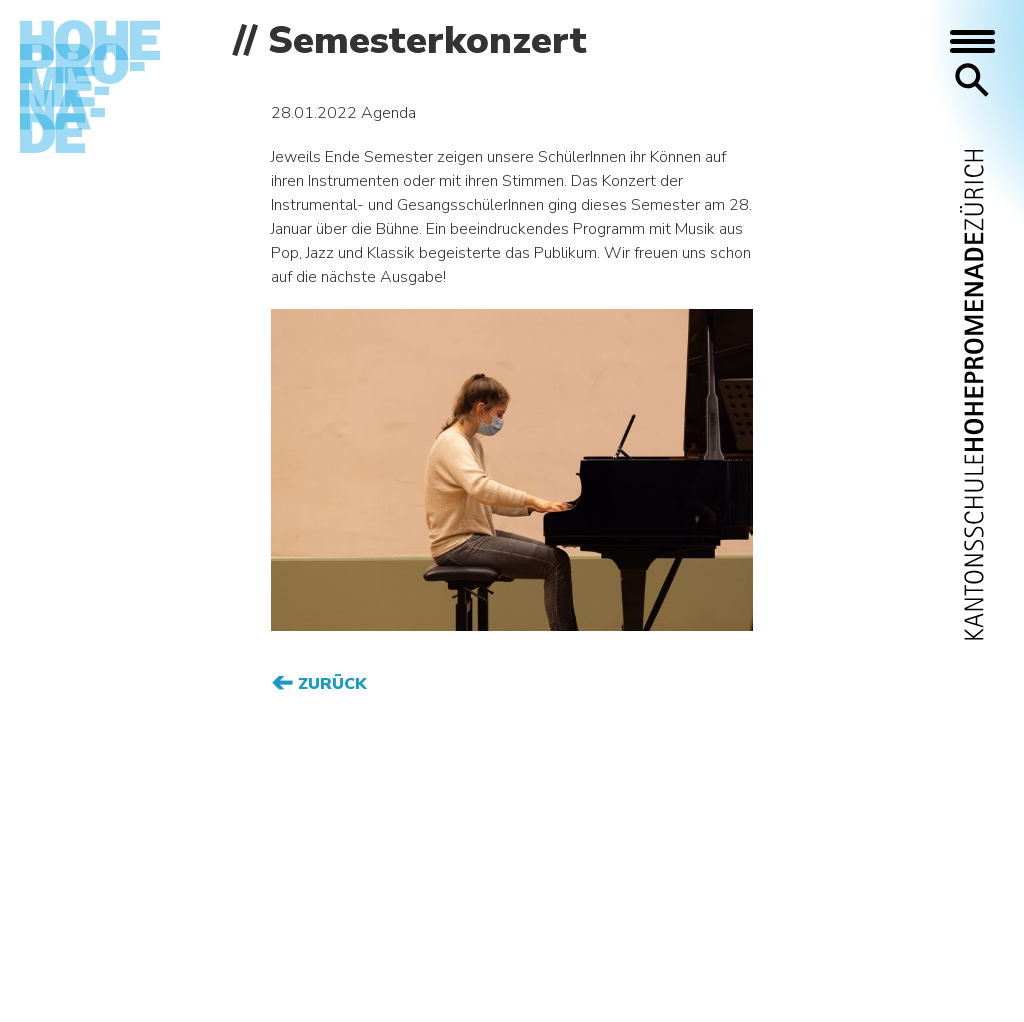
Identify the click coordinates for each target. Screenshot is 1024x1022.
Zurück (330, 684)
